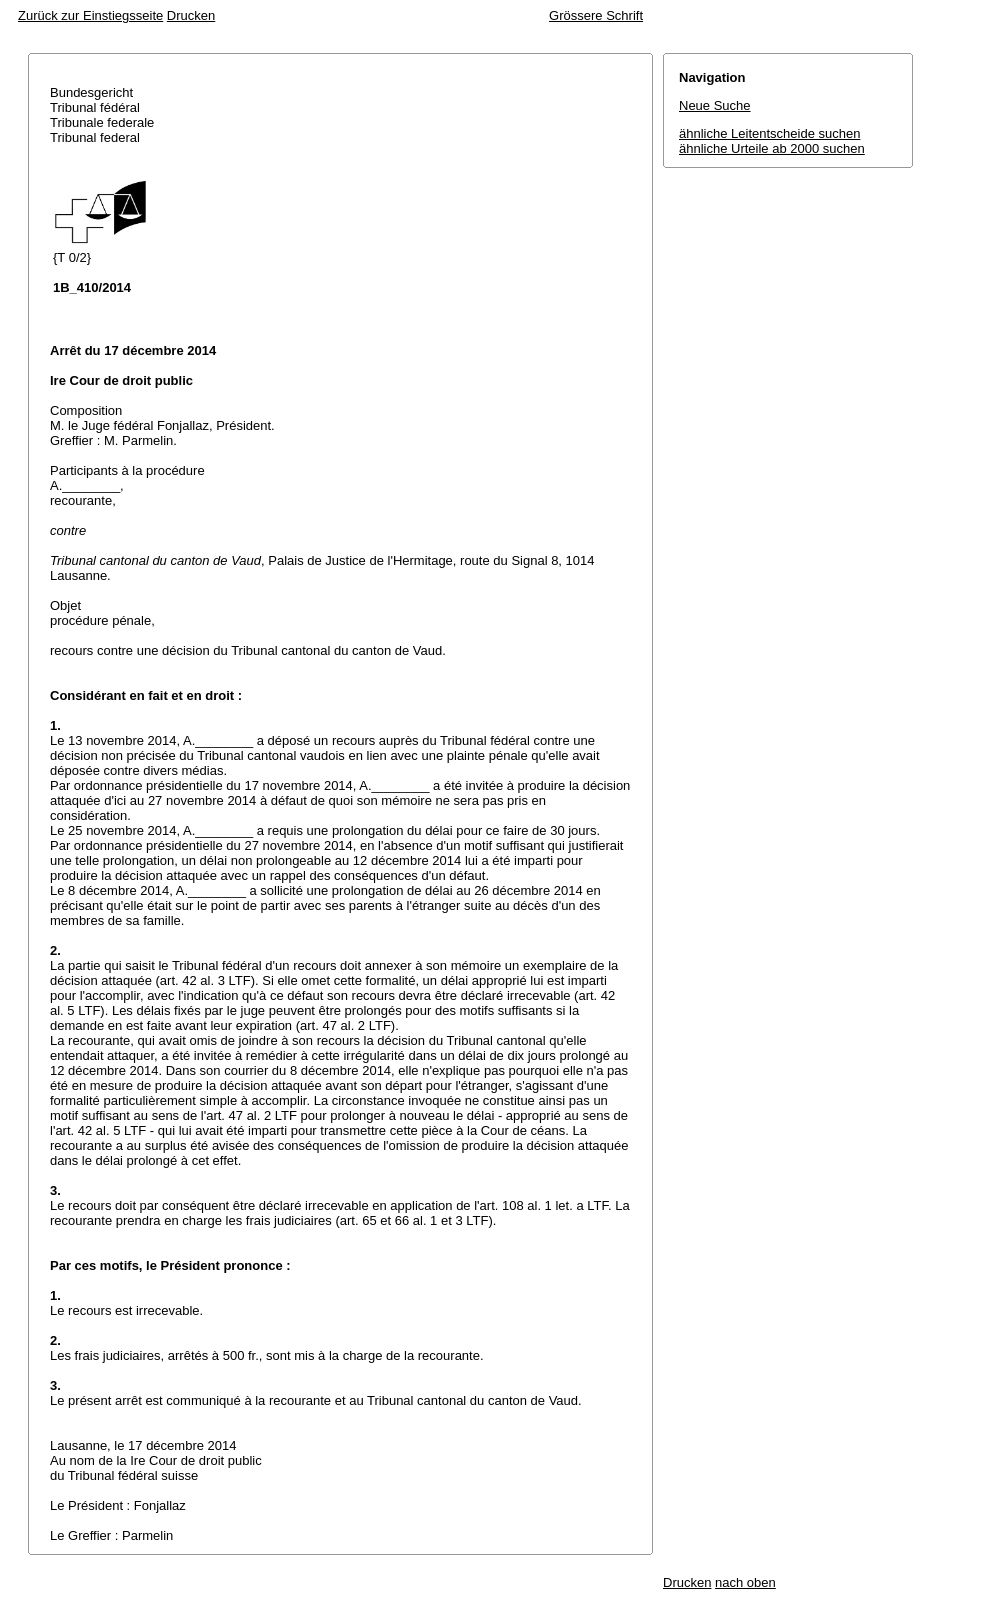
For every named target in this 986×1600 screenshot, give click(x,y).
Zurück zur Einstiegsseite (90, 15)
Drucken (191, 15)
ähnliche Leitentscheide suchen (769, 133)
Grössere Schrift (596, 15)
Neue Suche (715, 105)
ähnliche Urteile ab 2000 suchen (772, 148)
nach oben (745, 1582)
